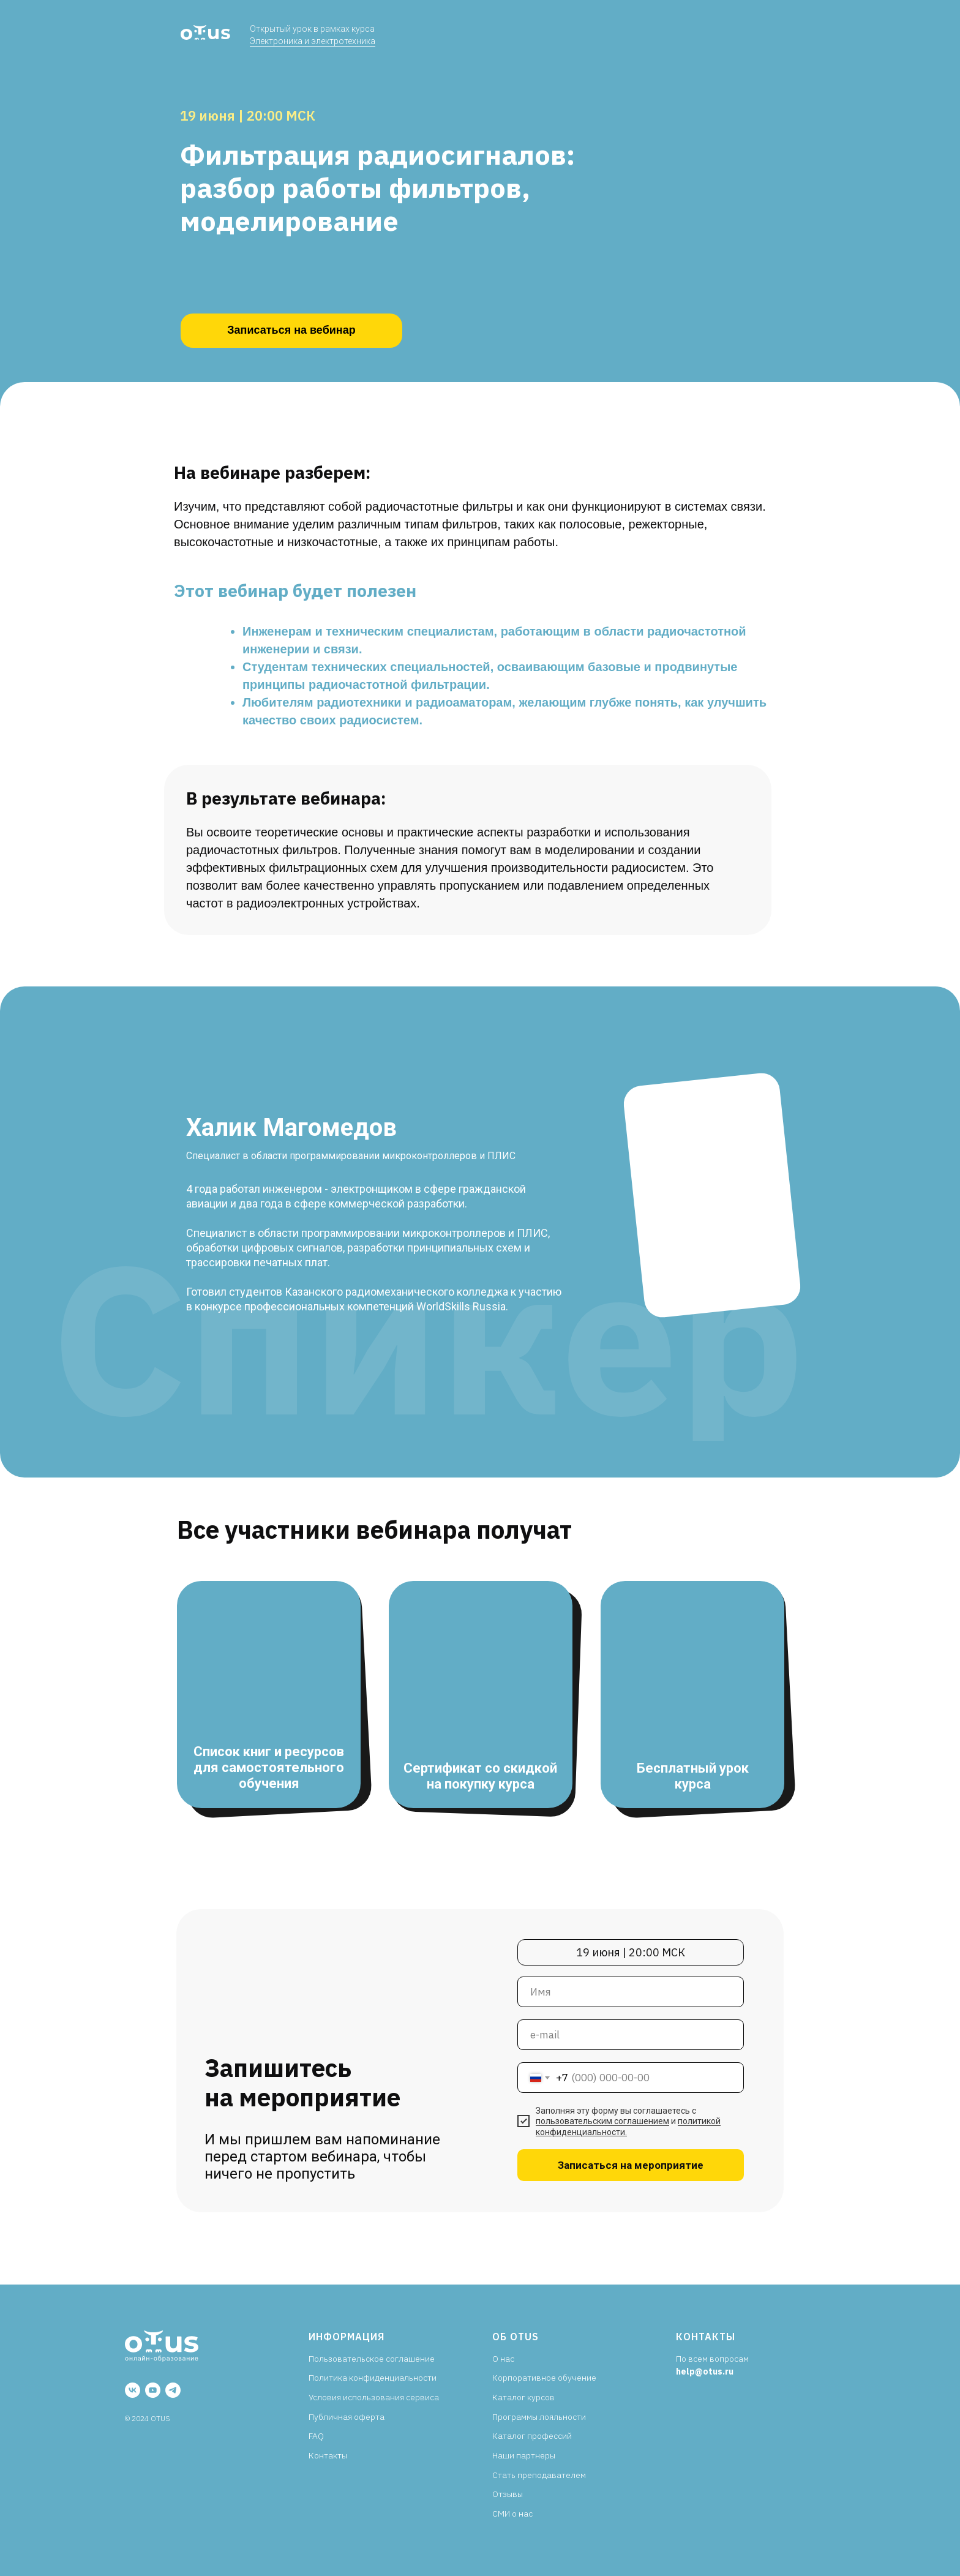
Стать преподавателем (539, 2474)
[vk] (132, 2390)
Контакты (328, 2455)
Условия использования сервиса (374, 2397)
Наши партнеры (523, 2455)
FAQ (316, 2435)
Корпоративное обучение (544, 2377)
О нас (503, 2358)
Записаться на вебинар (291, 330)
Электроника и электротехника (312, 41)
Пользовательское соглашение (372, 2358)
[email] (630, 2034)
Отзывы (507, 2493)
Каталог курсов (523, 2397)
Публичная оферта (346, 2416)
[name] (630, 1992)
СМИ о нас (512, 2513)
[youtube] (152, 2390)
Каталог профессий (532, 2435)
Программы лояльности (539, 2416)
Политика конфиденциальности (373, 2377)
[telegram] (173, 2390)
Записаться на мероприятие (630, 2165)
